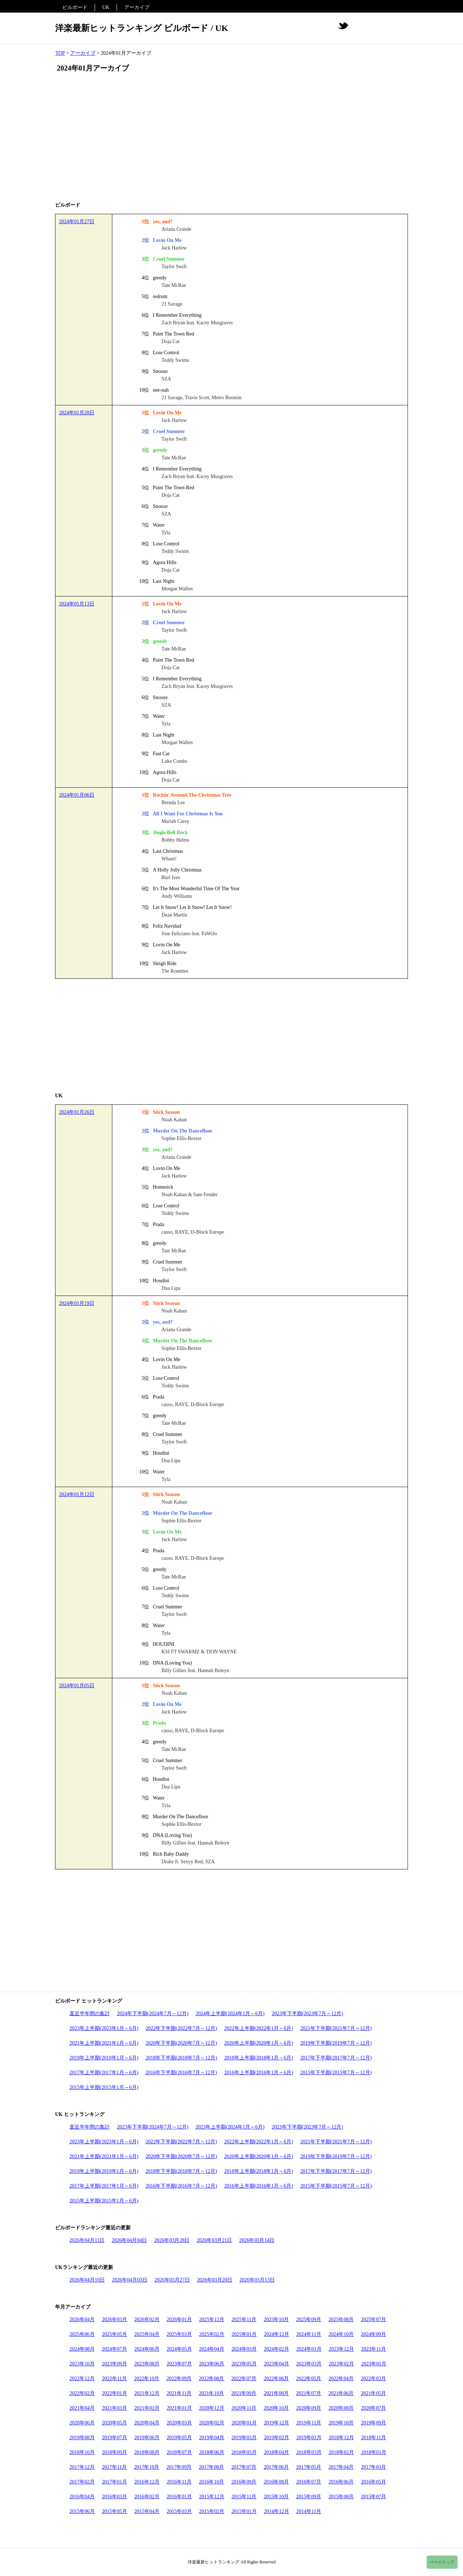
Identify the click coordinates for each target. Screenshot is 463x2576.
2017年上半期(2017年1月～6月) (103, 2072)
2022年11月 (114, 2378)
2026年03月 (114, 2319)
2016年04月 (82, 2496)
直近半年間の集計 (89, 2013)
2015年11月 (244, 2496)
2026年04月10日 (87, 2280)
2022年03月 (373, 2378)
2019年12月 (276, 2423)
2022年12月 (82, 2378)
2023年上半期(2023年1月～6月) (103, 2028)
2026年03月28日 (171, 2240)
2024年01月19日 (76, 1303)
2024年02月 (276, 2349)
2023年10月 (82, 2363)
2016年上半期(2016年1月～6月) (258, 2072)
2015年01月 (244, 2511)
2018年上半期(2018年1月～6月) (258, 2058)
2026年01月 (179, 2319)
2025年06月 (82, 2334)
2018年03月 (309, 2452)
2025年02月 (211, 2334)
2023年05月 (244, 2363)
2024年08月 (82, 2349)
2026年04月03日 (129, 2280)
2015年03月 (179, 2511)
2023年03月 (309, 2363)
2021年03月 (114, 2408)
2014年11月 (308, 2511)
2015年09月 (308, 2496)
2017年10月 (146, 2467)
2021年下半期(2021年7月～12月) (336, 2028)
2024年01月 (309, 2349)
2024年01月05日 (76, 1685)
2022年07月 (243, 2378)
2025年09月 (308, 2319)
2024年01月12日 (76, 1494)
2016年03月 (114, 2496)
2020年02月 (211, 2423)
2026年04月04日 (129, 2240)
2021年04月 (82, 2408)
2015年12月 (211, 2496)
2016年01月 (179, 2496)
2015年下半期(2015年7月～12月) (336, 2072)
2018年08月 (146, 2452)
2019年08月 (82, 2437)
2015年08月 (341, 2496)
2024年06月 (146, 2349)
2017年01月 (114, 2482)
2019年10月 (341, 2423)
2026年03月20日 (214, 2280)
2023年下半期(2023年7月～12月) (307, 2013)
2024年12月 (276, 2334)
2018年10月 (82, 2452)
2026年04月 (82, 2319)
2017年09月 (179, 2467)
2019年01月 (309, 2437)
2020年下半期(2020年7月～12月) (181, 2043)
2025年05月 (114, 2334)
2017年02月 (82, 2482)
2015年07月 (373, 2496)
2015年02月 (211, 2511)
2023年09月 (114, 2363)
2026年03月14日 (256, 2240)
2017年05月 (308, 2467)
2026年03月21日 (214, 2240)
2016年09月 (243, 2482)
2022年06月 (276, 2378)
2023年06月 (211, 2363)
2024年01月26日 (76, 1112)
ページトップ (442, 2562)
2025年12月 (211, 2319)
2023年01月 (373, 2363)
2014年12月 (276, 2511)
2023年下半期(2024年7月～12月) (152, 2127)
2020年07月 (373, 2408)
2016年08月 (276, 2482)
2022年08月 (211, 2378)
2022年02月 (82, 2393)
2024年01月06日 (76, 795)
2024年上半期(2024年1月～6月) (229, 2013)
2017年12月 (82, 2467)
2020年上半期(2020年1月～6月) (258, 2043)
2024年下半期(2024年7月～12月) (152, 2013)
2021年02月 (146, 2408)
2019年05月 (179, 2437)
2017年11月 (114, 2467)
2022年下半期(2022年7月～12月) (181, 2028)
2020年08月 (341, 2408)
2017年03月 (373, 2467)
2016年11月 (179, 2482)
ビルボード (74, 7)
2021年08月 (276, 2393)
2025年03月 (179, 2334)
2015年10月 (276, 2496)
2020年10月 (276, 2408)
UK (105, 7)
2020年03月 (179, 2423)
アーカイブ (136, 7)
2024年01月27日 (76, 221)
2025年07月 (373, 2319)
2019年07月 (114, 2437)
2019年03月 (244, 2437)
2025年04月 (146, 2334)
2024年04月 (211, 2349)
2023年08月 (146, 2363)
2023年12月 (341, 2349)
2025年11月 (244, 2319)
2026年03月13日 (257, 2280)
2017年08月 (211, 2467)
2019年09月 (373, 2423)
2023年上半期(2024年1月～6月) (229, 2127)
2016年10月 (211, 2482)
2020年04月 (146, 2423)
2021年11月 (179, 2393)
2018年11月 (373, 2437)
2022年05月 (308, 2378)
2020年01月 (244, 2423)
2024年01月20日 (76, 412)
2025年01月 (244, 2334)
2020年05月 (114, 2423)
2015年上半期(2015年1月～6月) (103, 2087)
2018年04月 (276, 2452)
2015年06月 (82, 2511)
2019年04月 (211, 2437)
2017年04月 (341, 2467)
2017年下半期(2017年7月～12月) (336, 2058)
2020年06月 (82, 2423)
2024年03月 (244, 2349)
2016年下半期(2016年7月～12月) (181, 2072)
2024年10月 (341, 2334)
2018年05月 (244, 2452)
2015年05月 (114, 2511)
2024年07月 (114, 2349)
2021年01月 (179, 2408)
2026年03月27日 (172, 2280)
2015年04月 (146, 2511)
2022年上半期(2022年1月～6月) (258, 2028)
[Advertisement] (231, 138)
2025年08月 (341, 2319)
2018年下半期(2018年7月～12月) (181, 2058)
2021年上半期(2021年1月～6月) (103, 2043)
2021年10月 (211, 2393)
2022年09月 (179, 2378)
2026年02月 (146, 2319)
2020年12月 (211, 2408)
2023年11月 (373, 2349)
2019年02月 (276, 2437)
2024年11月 (308, 2334)
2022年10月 (146, 2378)
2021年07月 (308, 2393)
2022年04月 (341, 2378)
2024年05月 (179, 2349)
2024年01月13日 (76, 604)
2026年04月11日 (86, 2240)
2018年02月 (341, 2452)
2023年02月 (341, 2363)
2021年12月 (146, 2393)
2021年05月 (373, 2393)
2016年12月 (146, 2482)
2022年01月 (114, 2393)
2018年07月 (179, 2452)
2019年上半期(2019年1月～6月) (103, 2058)
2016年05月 (373, 2482)
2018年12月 (341, 2437)
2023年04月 (276, 2363)
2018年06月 (211, 2452)
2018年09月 (114, 2452)
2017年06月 (276, 2467)
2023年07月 (179, 2363)
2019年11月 (308, 2423)
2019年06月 (146, 2437)
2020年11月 (244, 2408)
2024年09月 (373, 2334)
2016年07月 (308, 2482)
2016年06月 (341, 2482)
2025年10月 (276, 2319)
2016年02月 (146, 2496)
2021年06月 (341, 2393)
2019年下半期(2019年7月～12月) (336, 2043)
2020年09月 (308, 2408)
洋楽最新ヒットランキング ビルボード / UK (141, 28)
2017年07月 (243, 2467)
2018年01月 (373, 2452)
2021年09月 (243, 2393)
